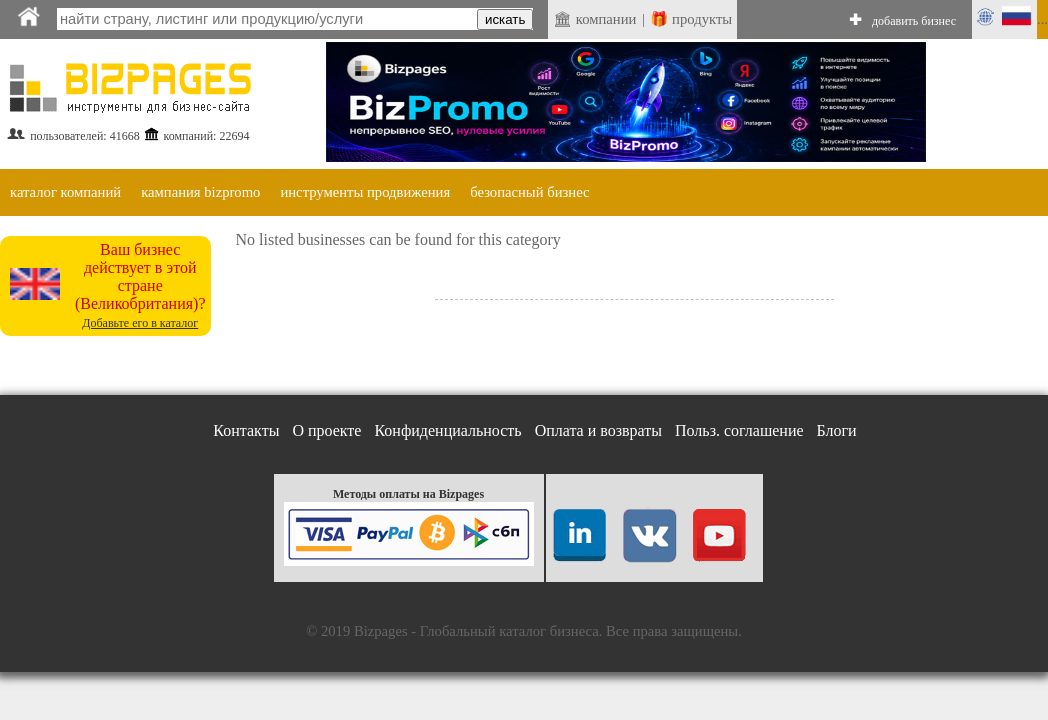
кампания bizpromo (200, 192)
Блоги (837, 430)
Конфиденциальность (447, 430)
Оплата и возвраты (598, 430)
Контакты (246, 430)
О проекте (326, 430)
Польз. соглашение (739, 430)
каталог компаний (65, 192)
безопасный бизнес (529, 192)
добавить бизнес (914, 21)
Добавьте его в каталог (140, 323)
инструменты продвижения (365, 192)
